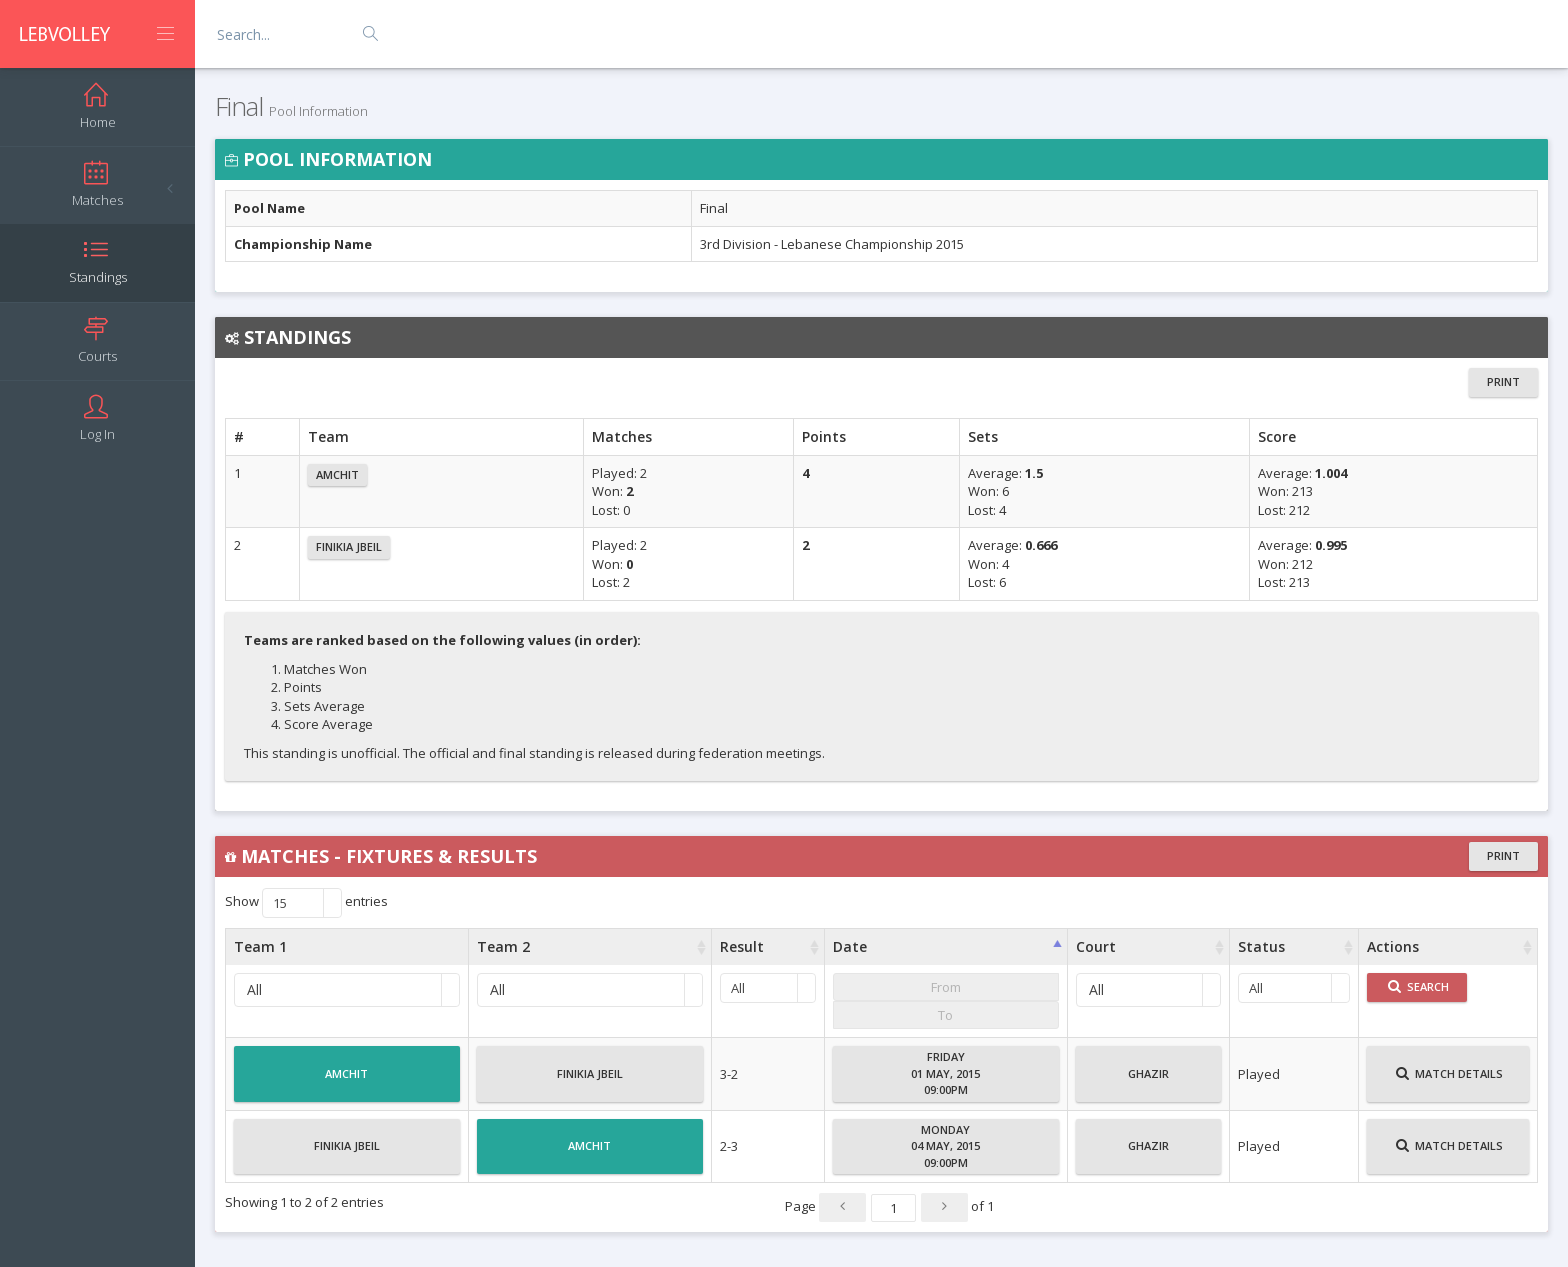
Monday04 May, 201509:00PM (945, 1146)
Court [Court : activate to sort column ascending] (1096, 946)
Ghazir (1148, 1082)
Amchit (337, 474)
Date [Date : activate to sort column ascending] (850, 946)
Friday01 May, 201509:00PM (945, 1073)
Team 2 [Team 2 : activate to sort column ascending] (503, 946)
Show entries (306, 903)
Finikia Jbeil (349, 546)
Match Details (1449, 1082)
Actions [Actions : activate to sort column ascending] (1393, 946)
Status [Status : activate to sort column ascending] (1261, 946)
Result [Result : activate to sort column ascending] (742, 946)
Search (1418, 986)
